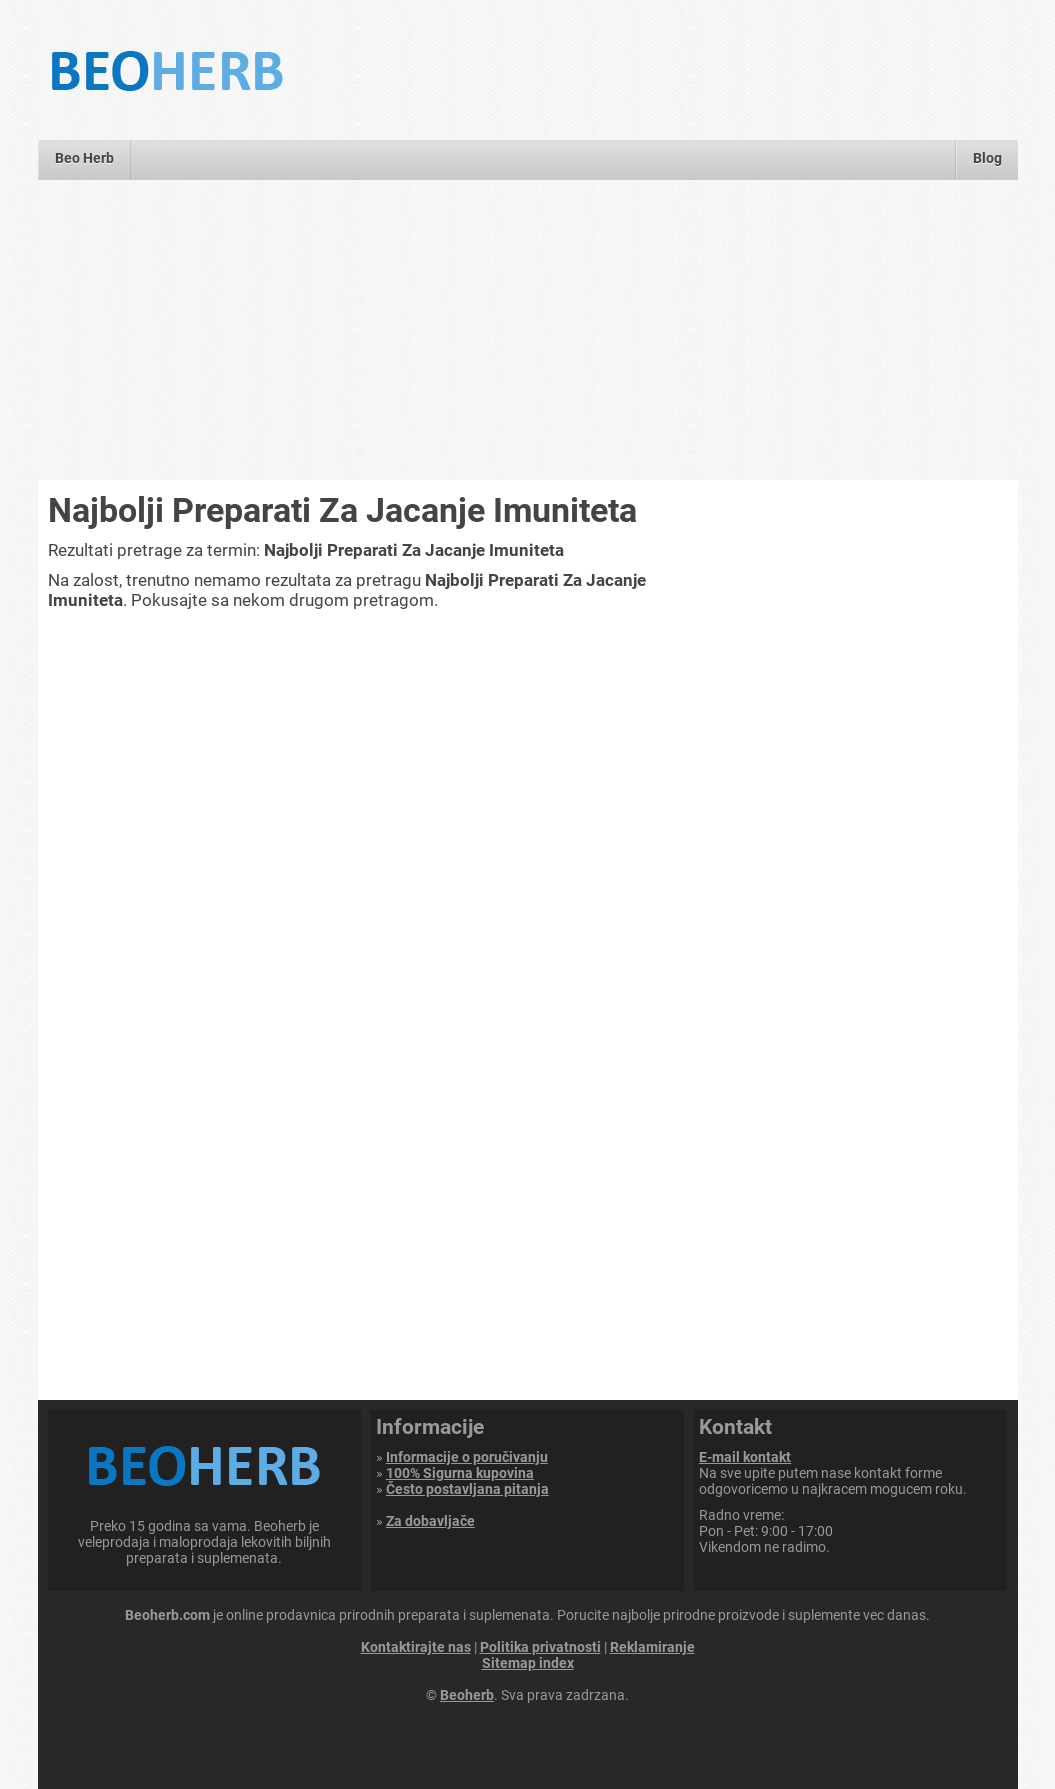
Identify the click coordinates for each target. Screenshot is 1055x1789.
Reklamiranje (652, 1647)
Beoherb (467, 1695)
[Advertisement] (527, 330)
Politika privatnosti (540, 1647)
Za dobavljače (430, 1521)
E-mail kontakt (745, 1457)
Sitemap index (528, 1663)
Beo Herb (84, 158)
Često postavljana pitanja (467, 1489)
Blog (987, 158)
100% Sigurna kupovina (460, 1473)
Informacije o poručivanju (467, 1457)
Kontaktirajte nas (416, 1647)
